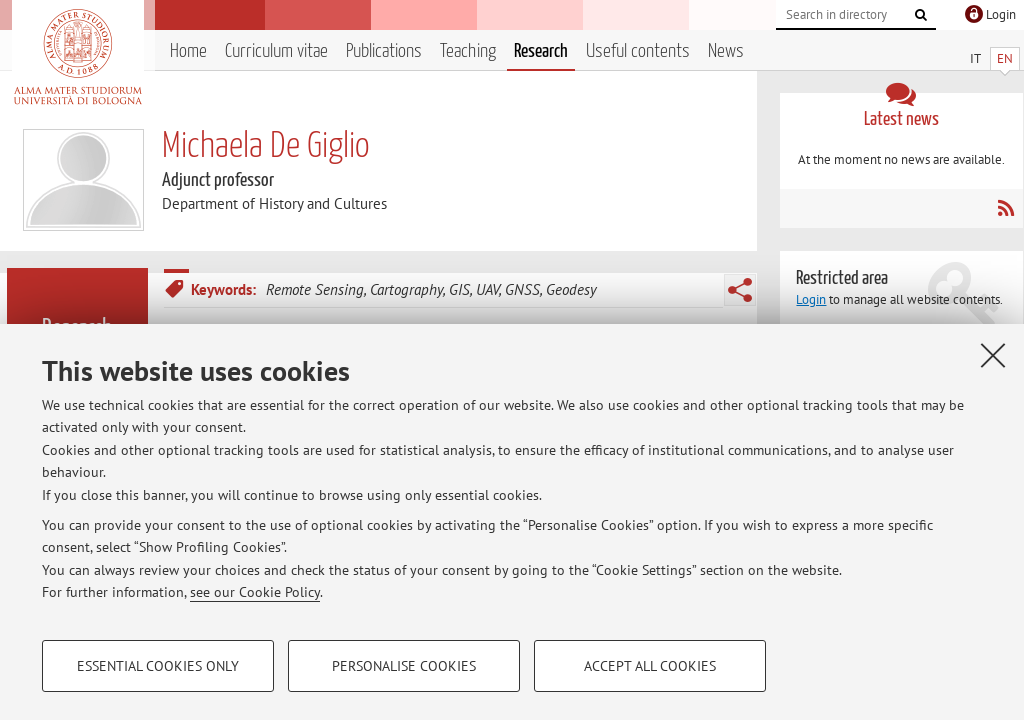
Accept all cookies (650, 666)
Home (188, 51)
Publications (384, 51)
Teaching (468, 51)
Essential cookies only (158, 666)
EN (1005, 58)
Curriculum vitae (276, 51)
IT (975, 58)
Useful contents (638, 51)
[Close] (993, 355)
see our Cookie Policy (255, 592)
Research (541, 51)
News (726, 51)
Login (811, 299)
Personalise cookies (404, 666)
